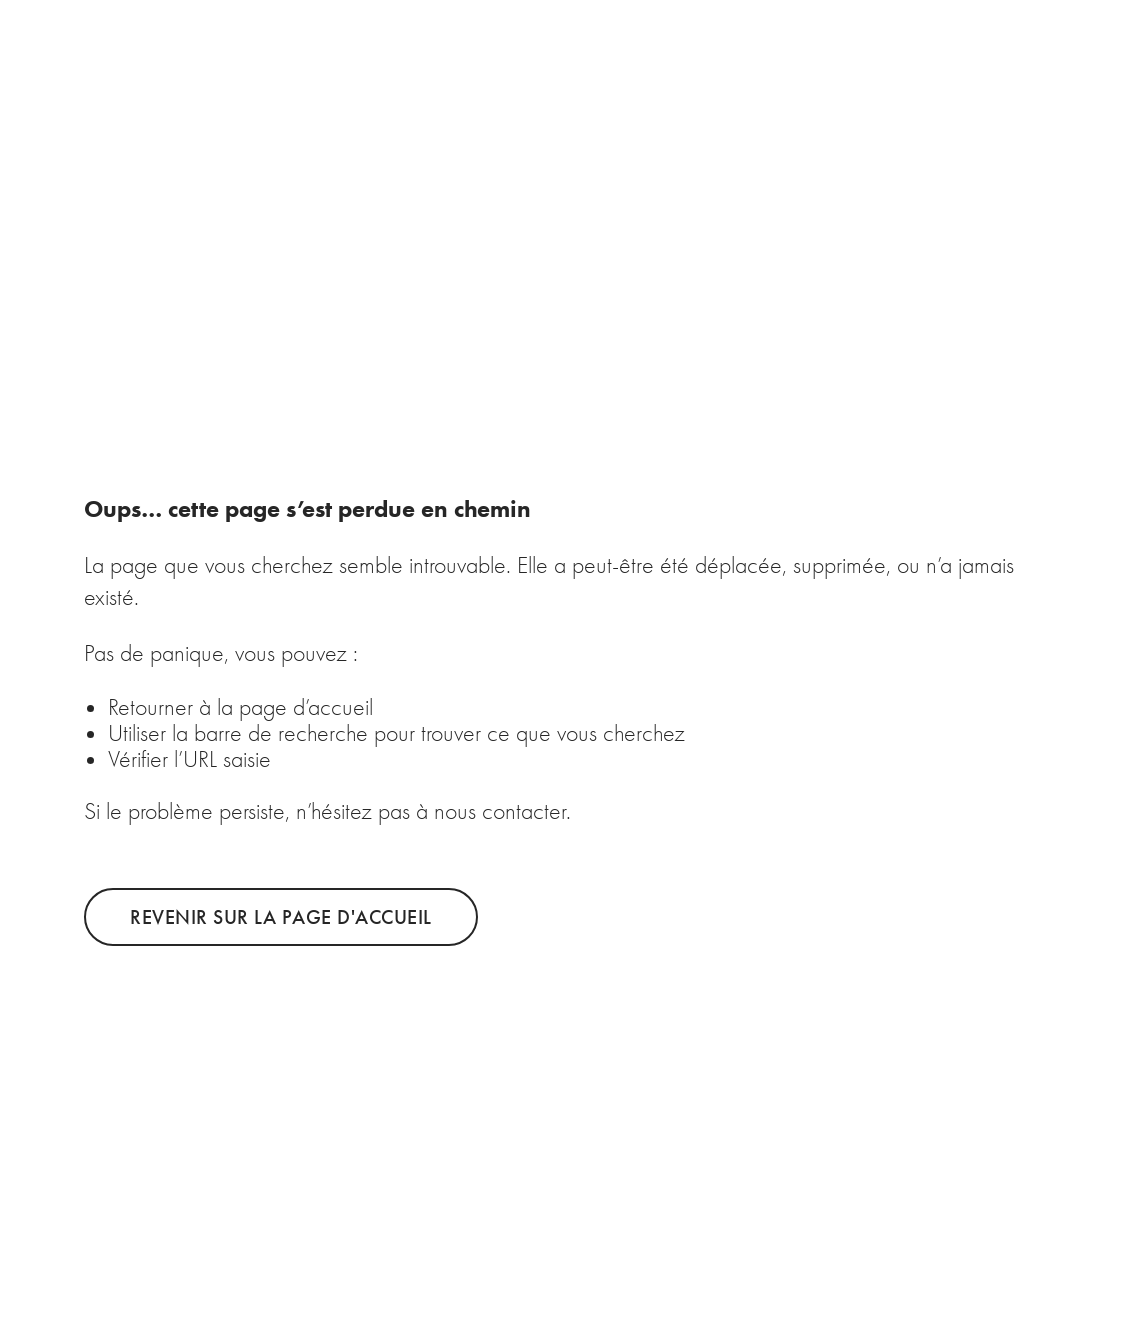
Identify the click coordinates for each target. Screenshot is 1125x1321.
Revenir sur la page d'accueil (281, 917)
